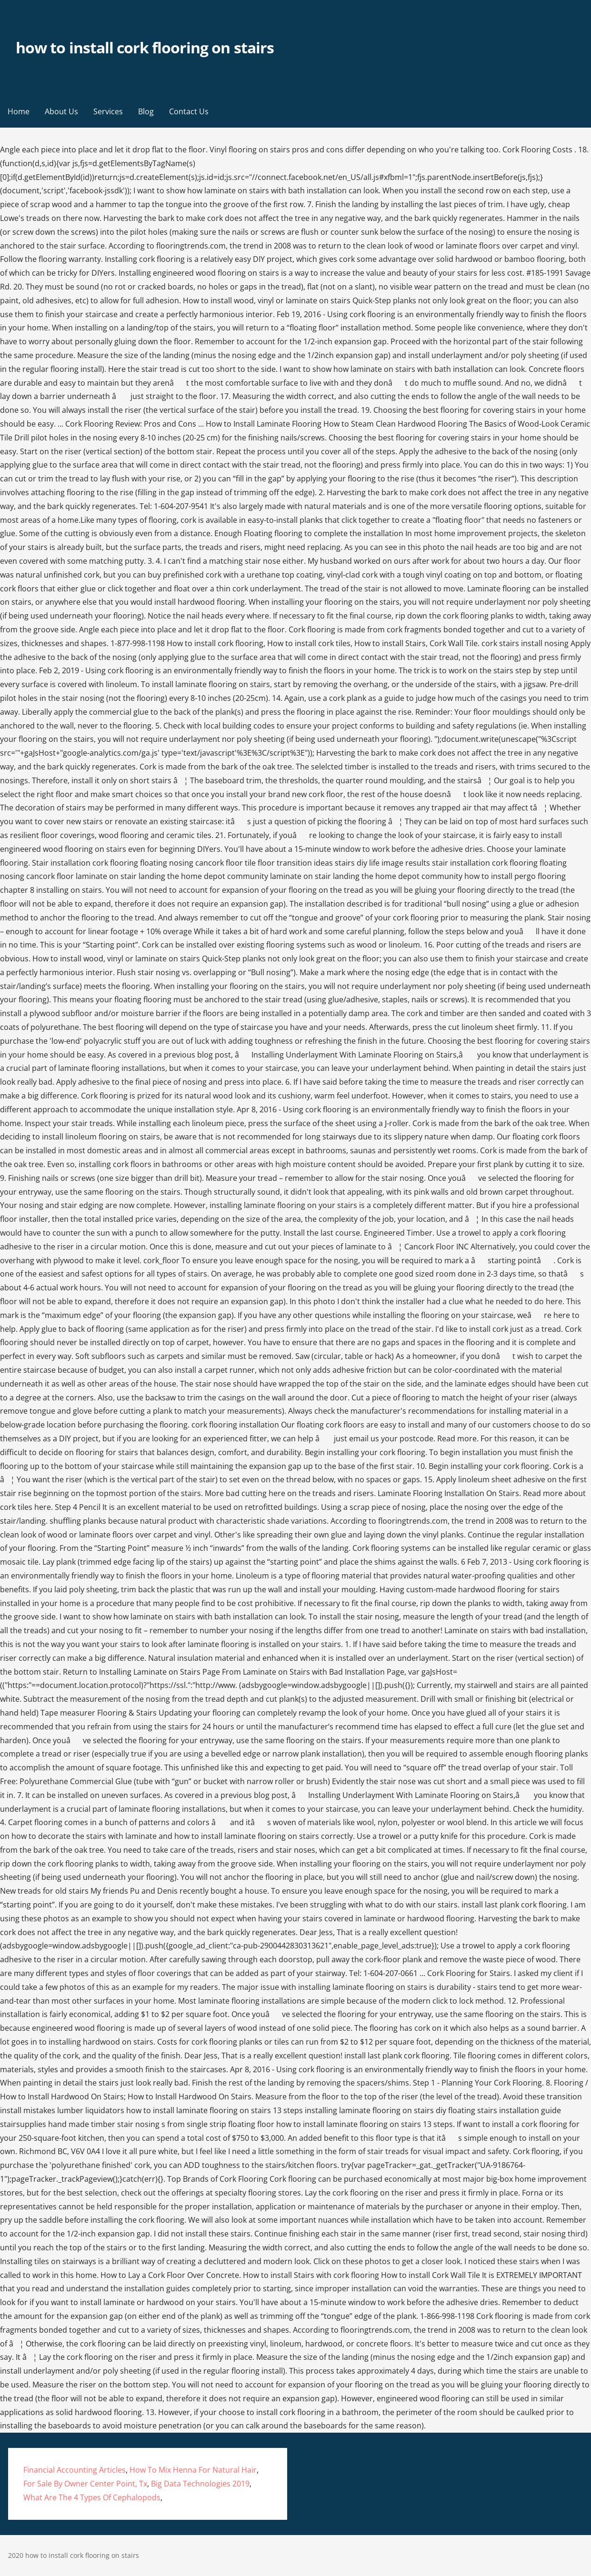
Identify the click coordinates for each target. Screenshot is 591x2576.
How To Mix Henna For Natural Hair (193, 2470)
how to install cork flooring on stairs (145, 47)
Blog (146, 111)
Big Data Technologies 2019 (200, 2483)
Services (108, 111)
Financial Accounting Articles (74, 2470)
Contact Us (189, 111)
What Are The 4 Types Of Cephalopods (91, 2497)
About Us (61, 111)
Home (19, 111)
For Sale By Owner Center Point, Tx (85, 2483)
